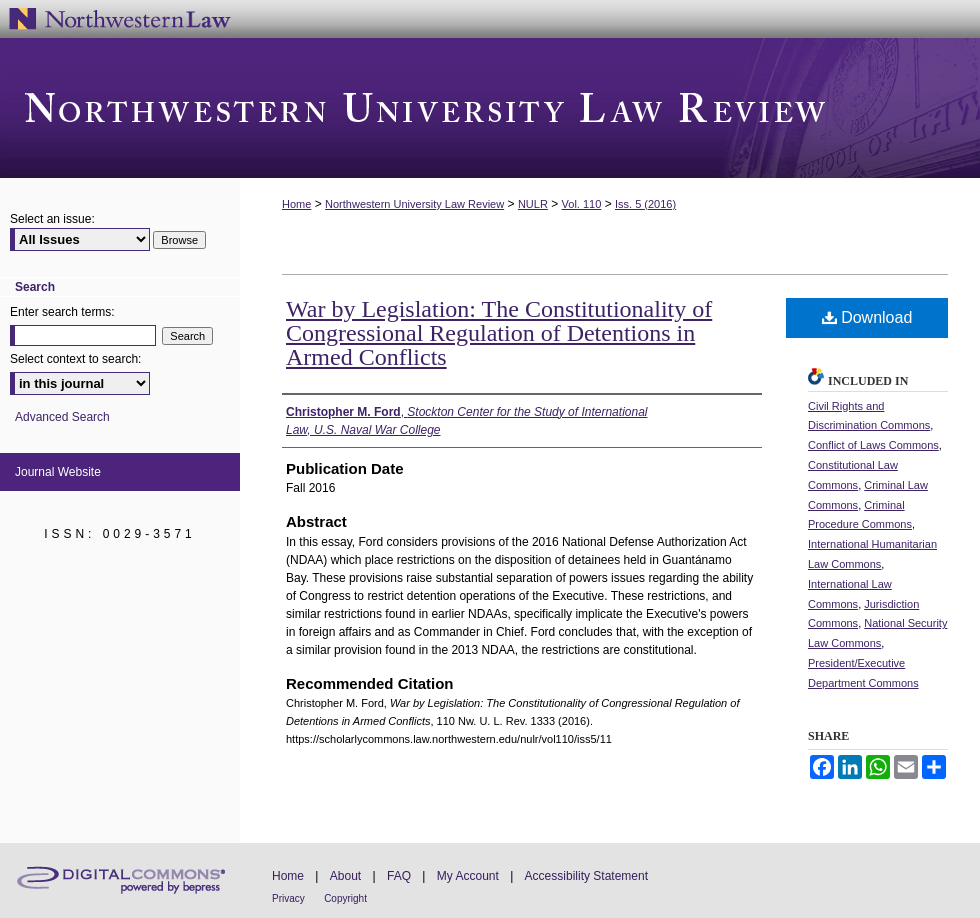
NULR (533, 204)
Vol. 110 (582, 204)
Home (296, 204)
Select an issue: (52, 219)
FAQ (399, 876)
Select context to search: (75, 359)
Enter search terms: (62, 312)
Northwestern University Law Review (490, 108)
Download (867, 317)
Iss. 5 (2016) (645, 204)
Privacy (288, 898)
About (345, 876)
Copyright (345, 898)
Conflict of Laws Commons (873, 445)
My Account (468, 876)
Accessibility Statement (586, 876)
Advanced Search (62, 417)
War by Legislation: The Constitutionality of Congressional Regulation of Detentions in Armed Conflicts (499, 333)
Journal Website (58, 472)
